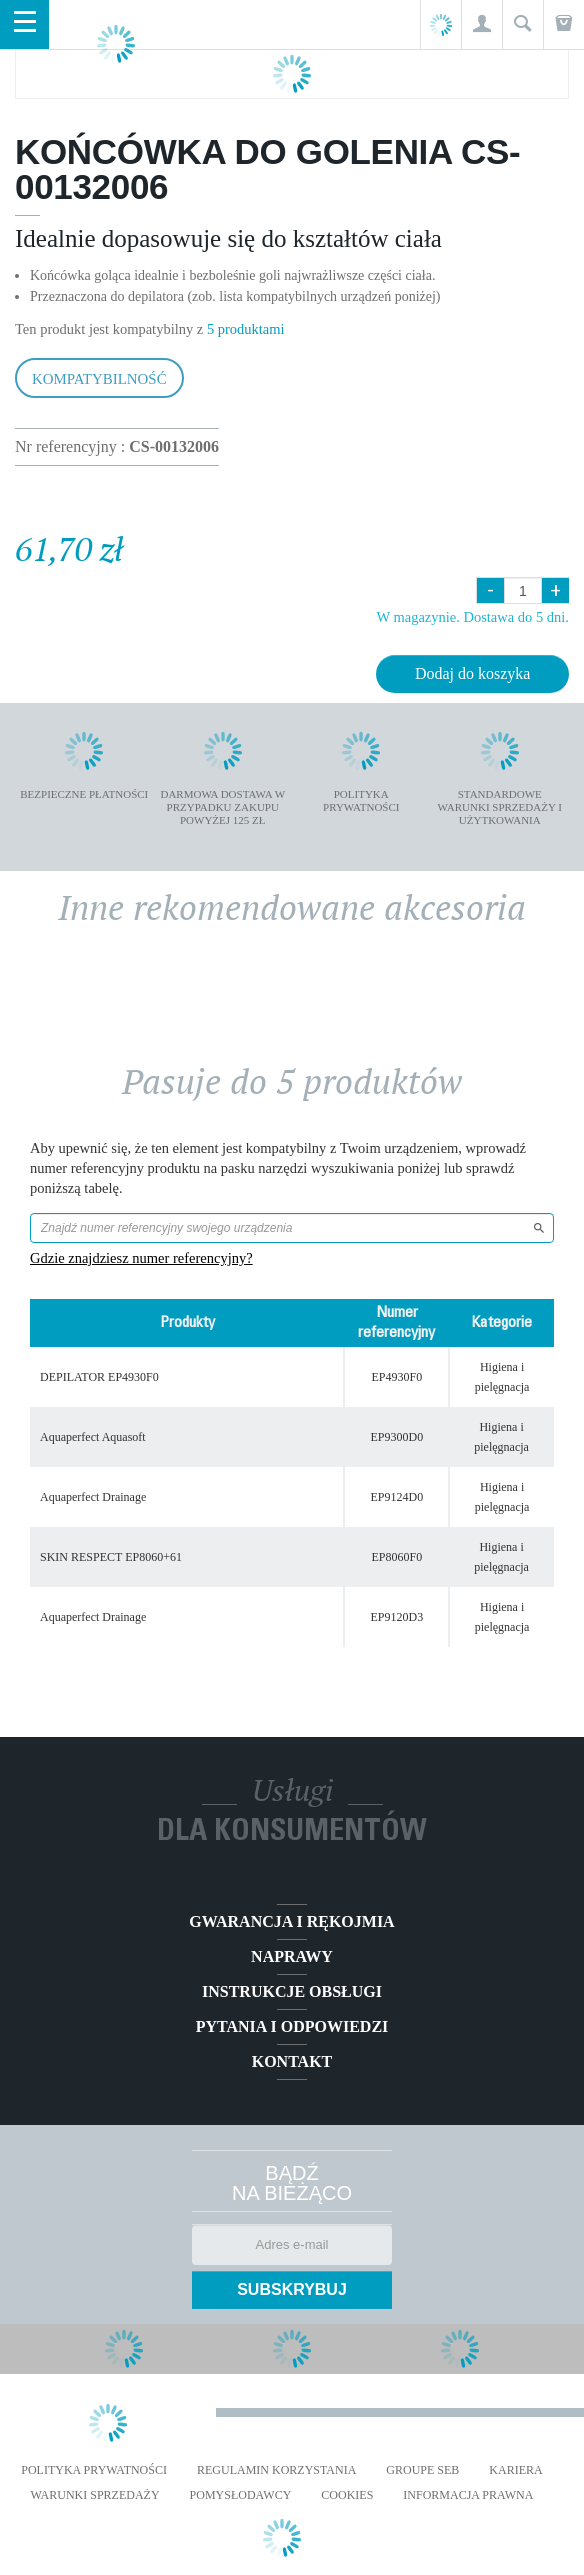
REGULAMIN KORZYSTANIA (276, 2470)
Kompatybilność (99, 379)
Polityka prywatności (94, 2470)
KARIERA (515, 2470)
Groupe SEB (422, 2470)
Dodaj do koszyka (473, 673)
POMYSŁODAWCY (241, 2495)
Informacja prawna (468, 2495)
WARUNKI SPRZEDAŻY (95, 2495)
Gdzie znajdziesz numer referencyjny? (141, 1258)
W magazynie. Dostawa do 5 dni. (472, 617)
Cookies (347, 2495)
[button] (481, 24)
